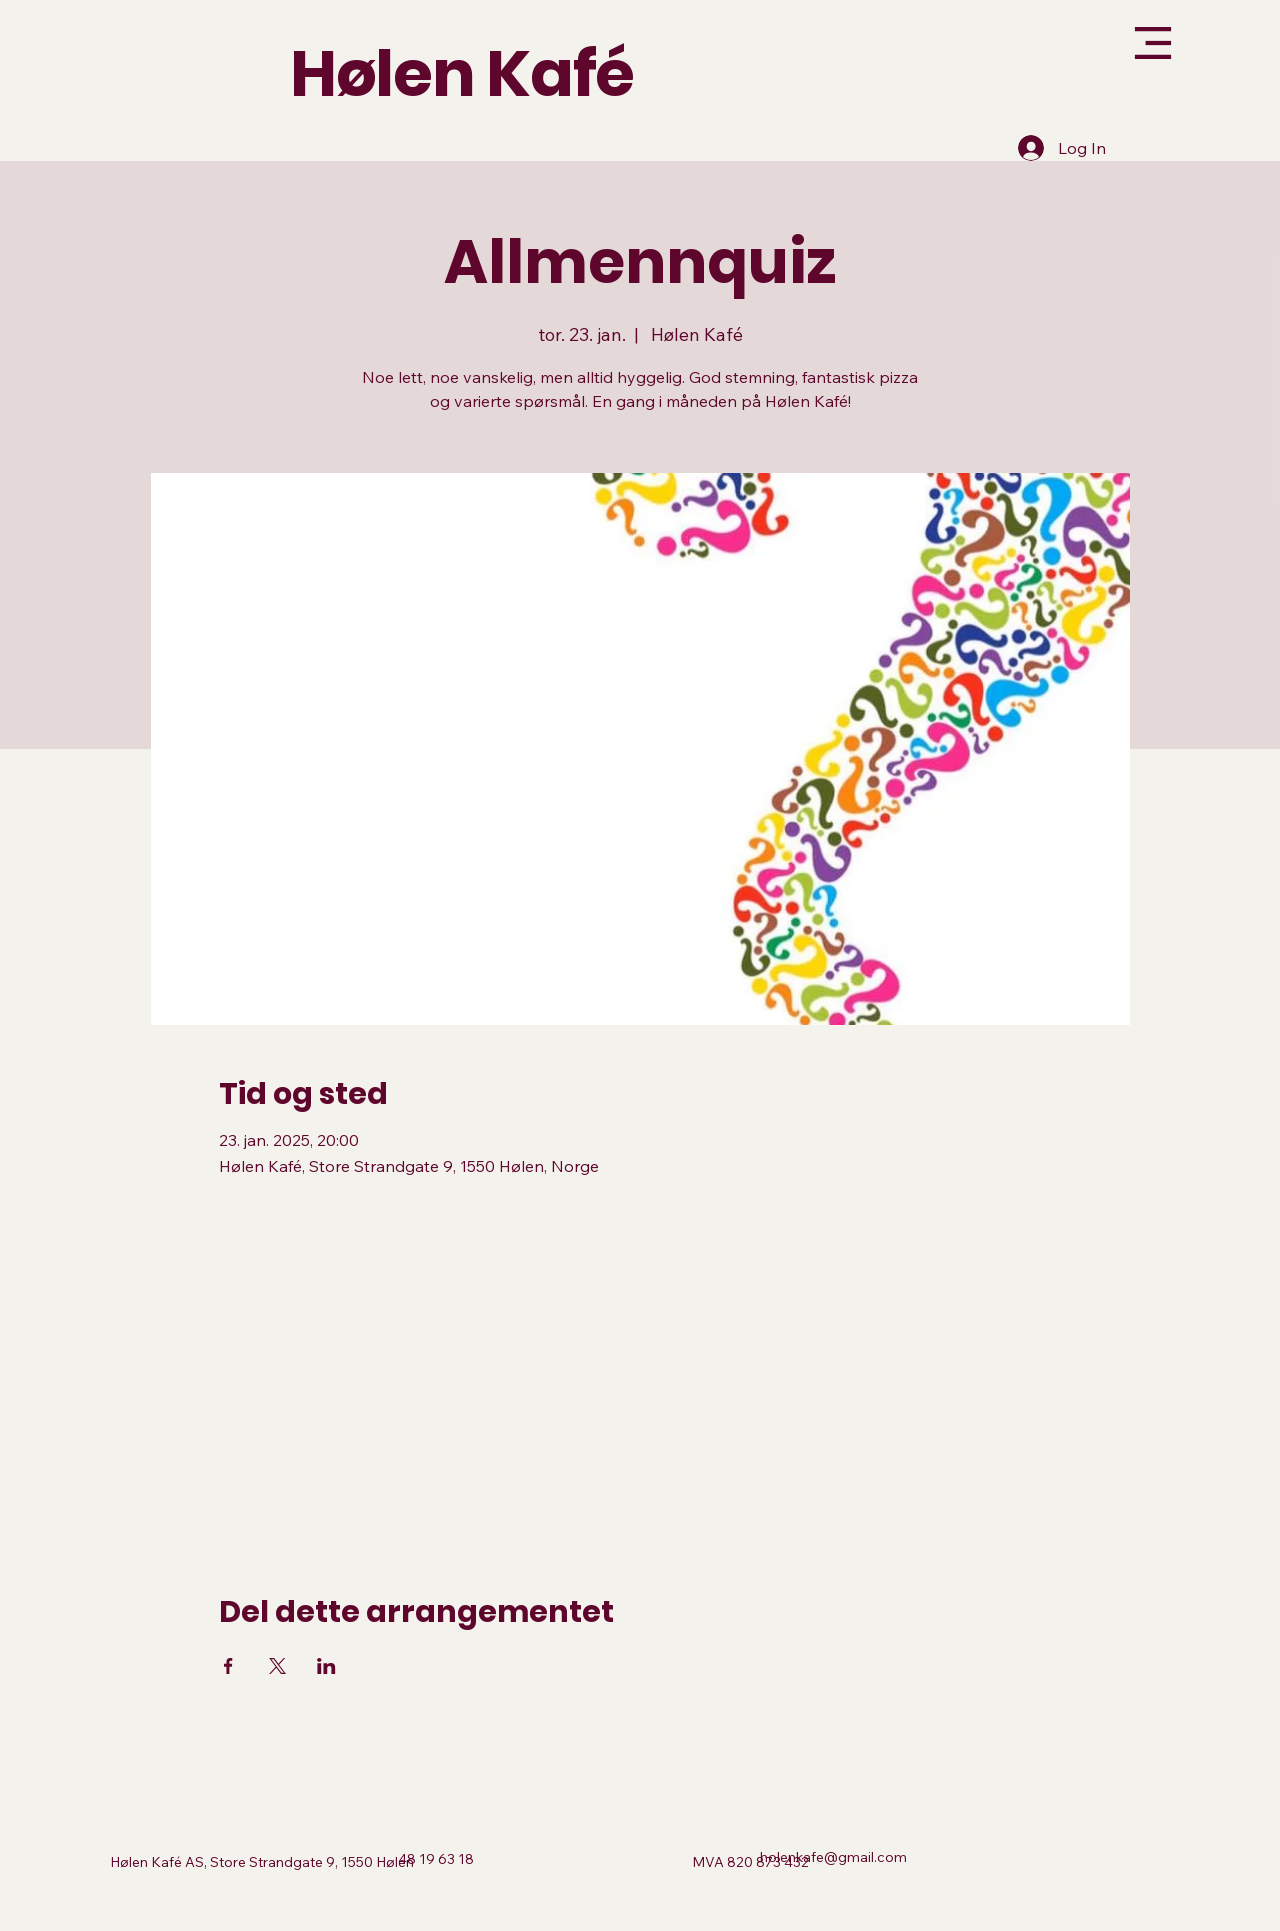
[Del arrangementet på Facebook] (228, 1666)
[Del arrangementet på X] (277, 1666)
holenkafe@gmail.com (833, 1857)
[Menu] (1104, 43)
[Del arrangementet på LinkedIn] (326, 1666)
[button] (1043, 58)
